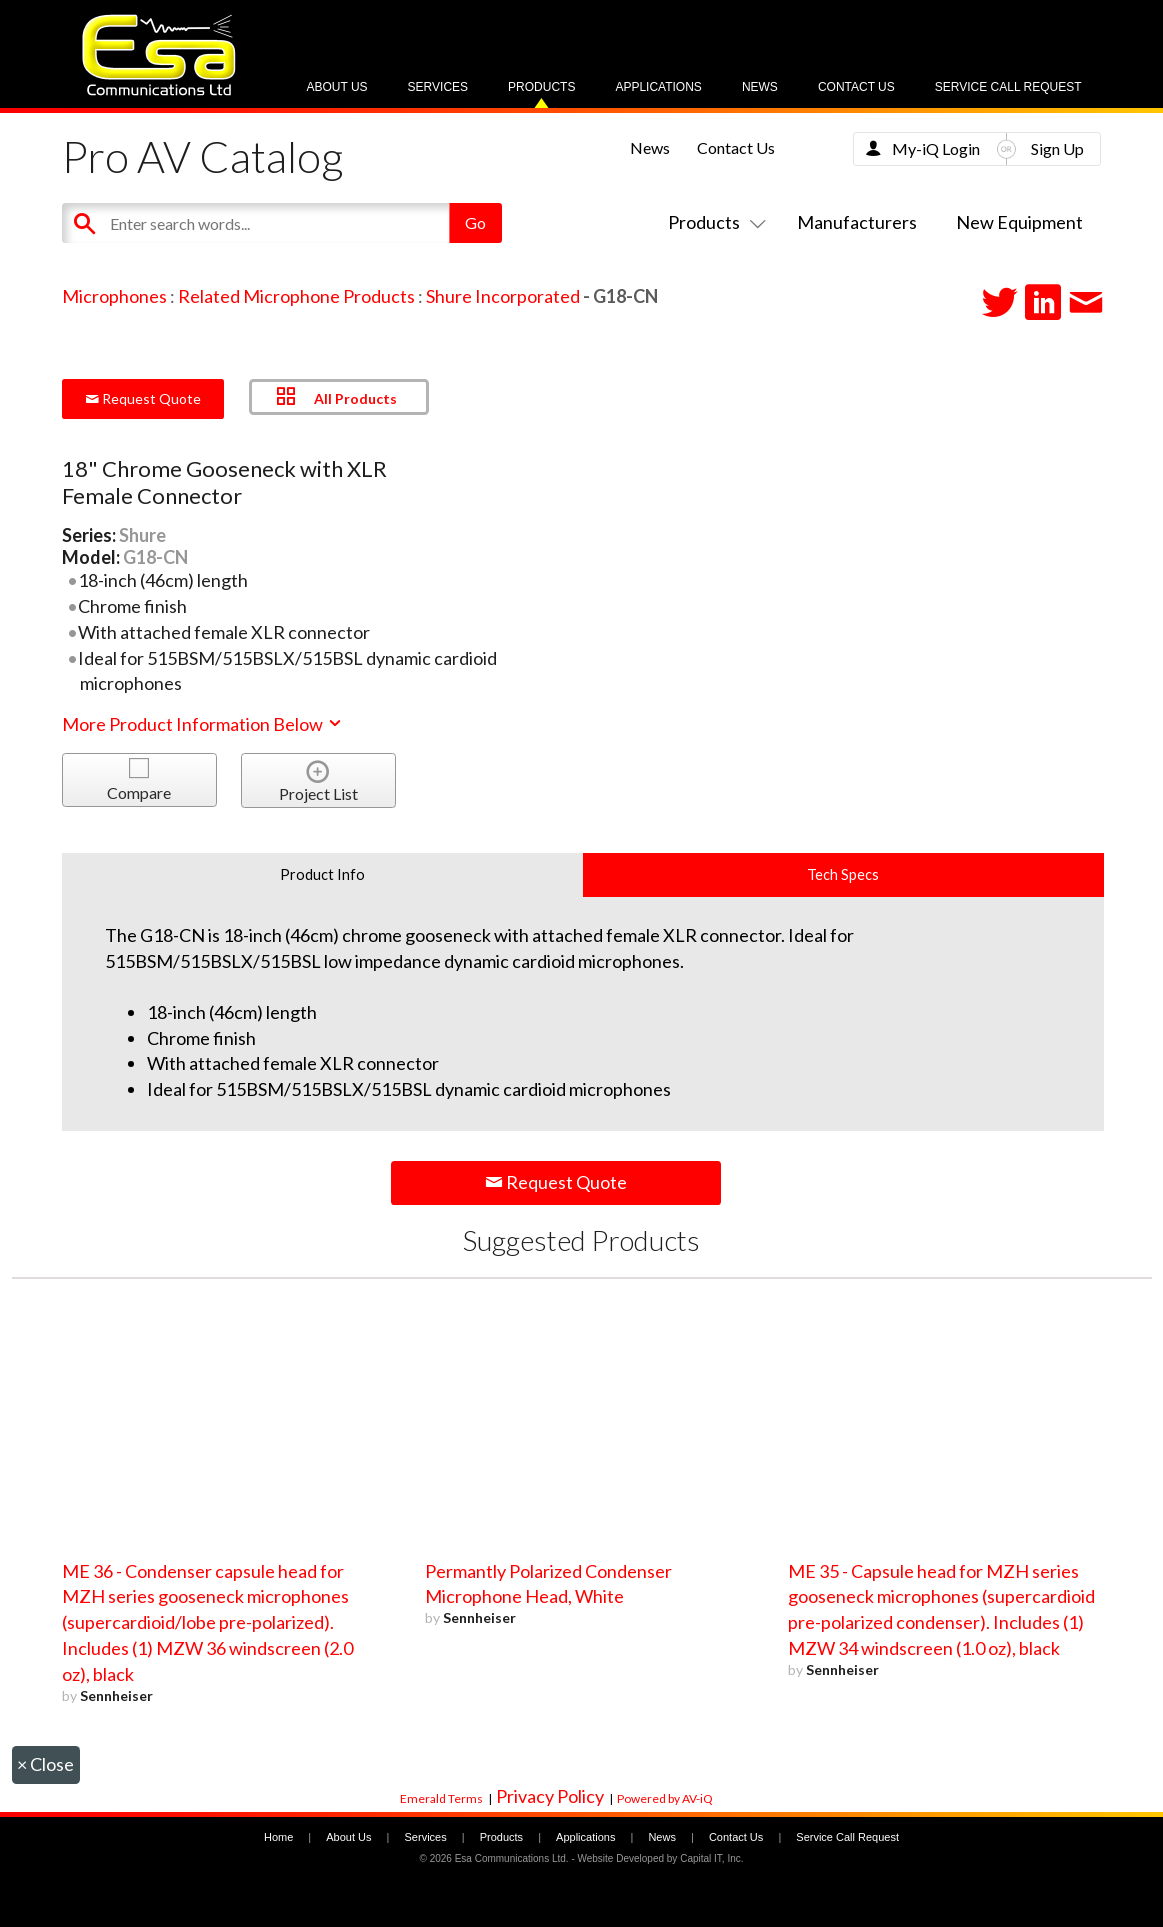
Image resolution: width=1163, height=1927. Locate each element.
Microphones (114, 296)
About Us (336, 87)
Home (278, 1837)
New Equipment (1019, 222)
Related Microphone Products (296, 296)
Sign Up (1057, 148)
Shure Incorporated (503, 296)
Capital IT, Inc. (711, 1858)
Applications (658, 87)
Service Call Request (1008, 87)
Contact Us (856, 87)
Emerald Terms (441, 1798)
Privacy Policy (550, 1796)
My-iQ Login (936, 148)
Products (541, 87)
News (760, 87)
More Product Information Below (203, 724)
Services (438, 87)
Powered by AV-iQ (665, 1798)
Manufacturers (857, 222)
